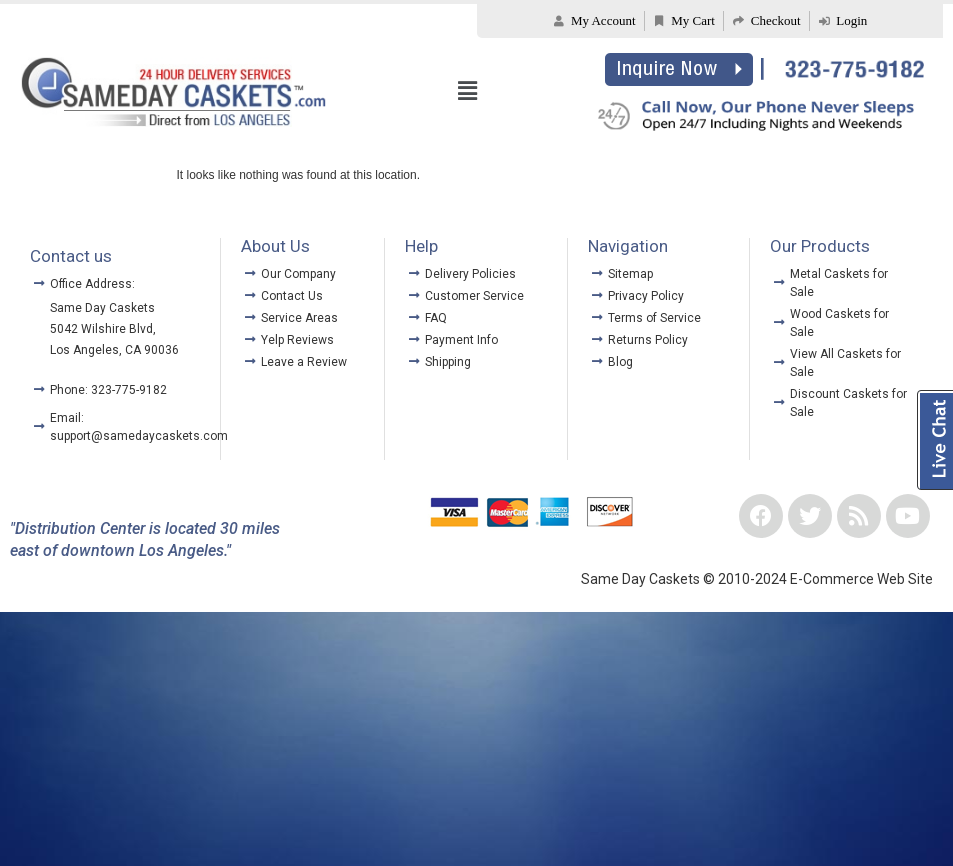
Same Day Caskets (102, 308)
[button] (467, 91)
